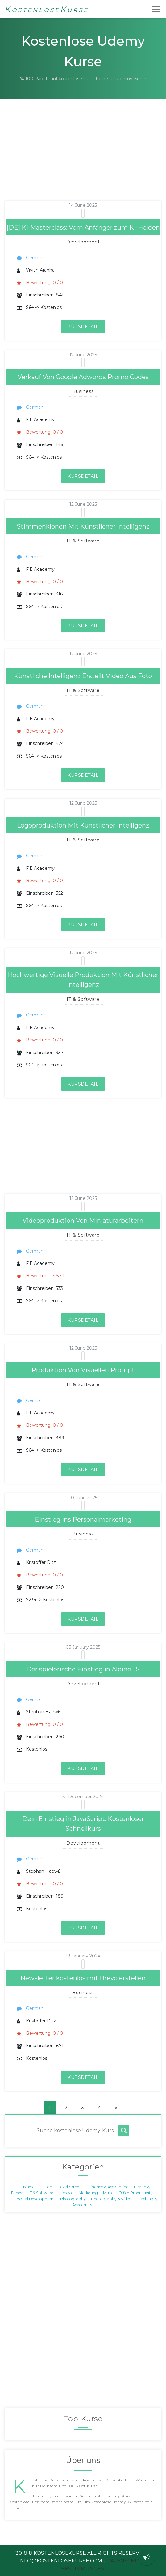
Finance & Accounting (109, 2186)
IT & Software (41, 2192)
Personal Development (33, 2198)
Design (45, 2186)
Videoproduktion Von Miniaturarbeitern (83, 1220)
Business (26, 2186)
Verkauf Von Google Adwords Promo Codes (83, 377)
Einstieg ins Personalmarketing (83, 1519)
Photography (73, 2198)
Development (70, 2186)
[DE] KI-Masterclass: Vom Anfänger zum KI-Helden (83, 227)
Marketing (88, 2192)
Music (108, 2192)
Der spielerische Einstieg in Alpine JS (83, 1669)
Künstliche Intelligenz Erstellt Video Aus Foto (83, 676)
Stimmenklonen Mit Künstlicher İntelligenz (83, 526)
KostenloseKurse (47, 9)
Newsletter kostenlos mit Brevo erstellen (83, 1978)
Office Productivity (135, 2192)
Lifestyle (66, 2192)
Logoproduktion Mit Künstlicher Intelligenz (83, 825)
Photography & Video (111, 2198)
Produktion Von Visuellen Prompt (83, 1370)
